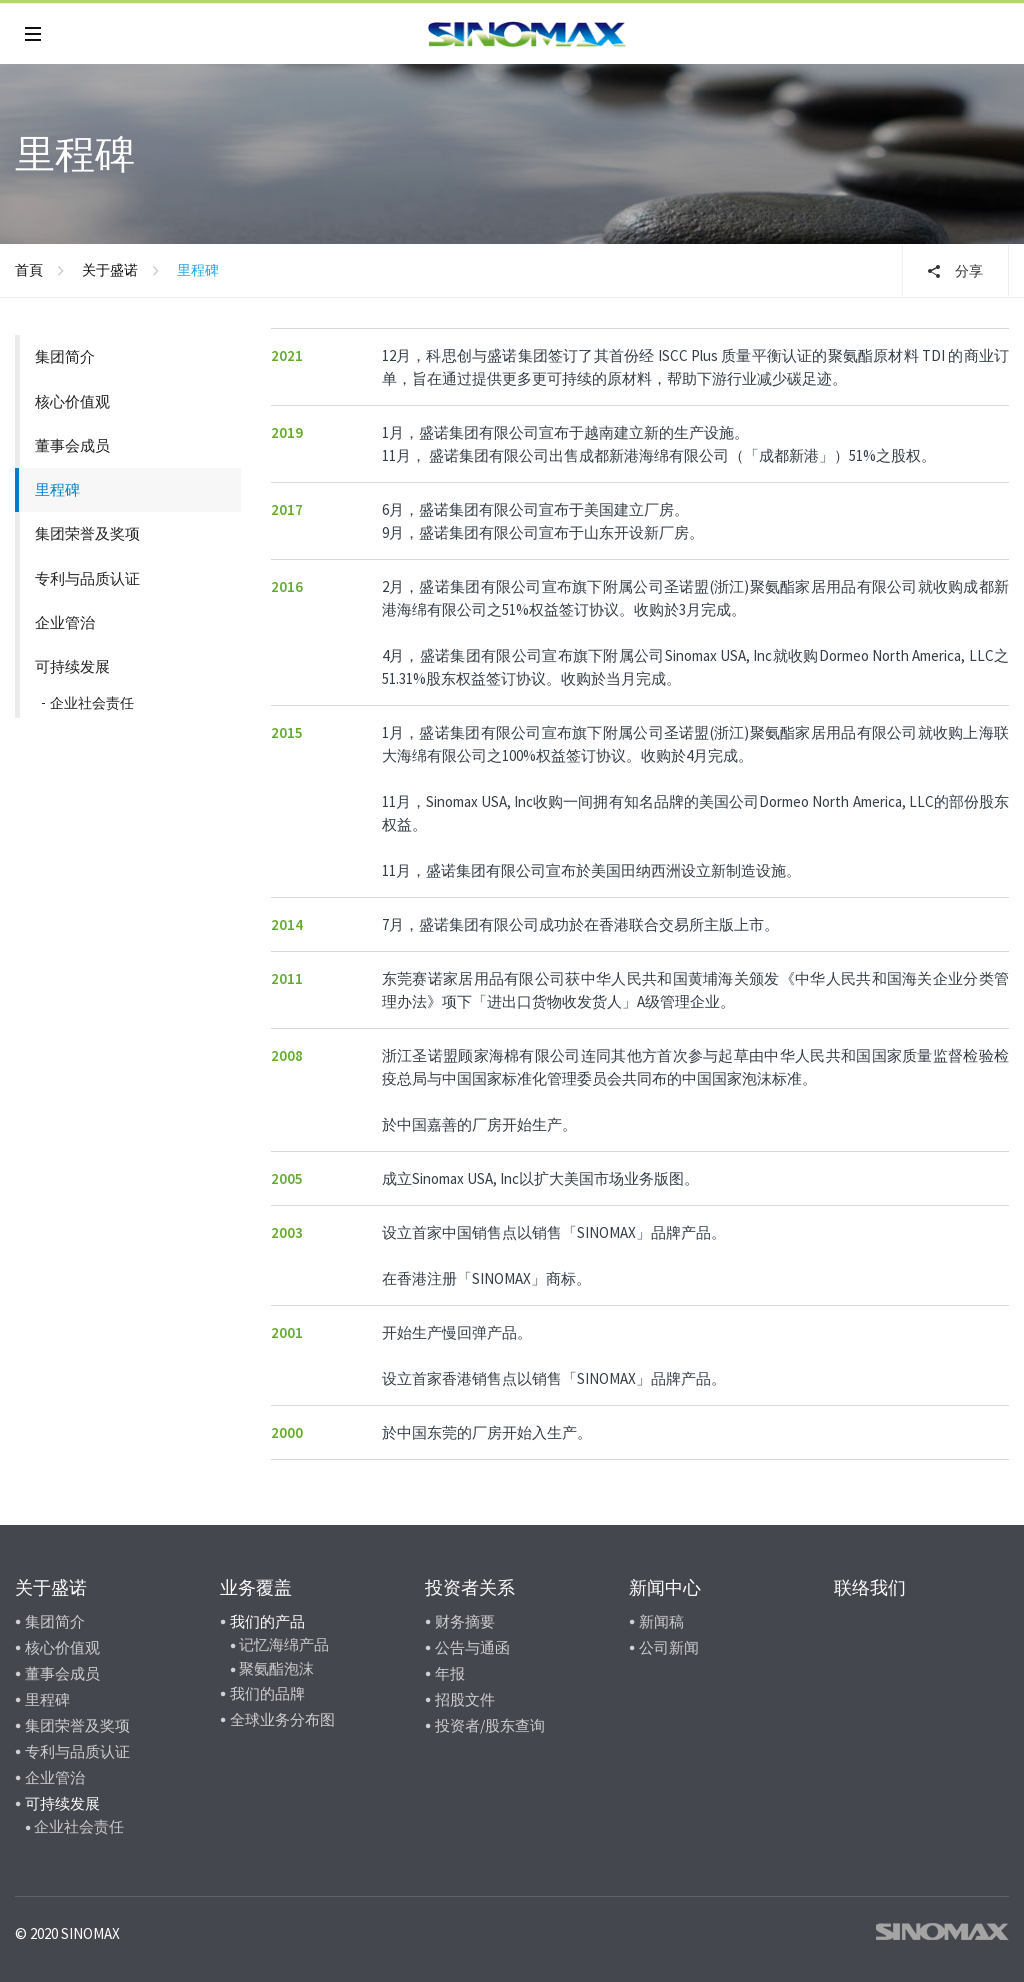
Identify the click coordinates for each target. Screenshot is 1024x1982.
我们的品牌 (267, 1693)
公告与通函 (472, 1647)
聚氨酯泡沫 (276, 1668)
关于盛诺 (110, 270)
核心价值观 (72, 401)
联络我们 (870, 1587)
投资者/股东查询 (490, 1725)
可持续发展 (72, 666)
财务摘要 (465, 1621)
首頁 (29, 270)
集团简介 (65, 356)
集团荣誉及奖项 (87, 533)
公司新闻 (669, 1647)
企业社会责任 (92, 703)
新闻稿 (661, 1621)
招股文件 (465, 1699)
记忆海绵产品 (284, 1644)
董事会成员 (72, 445)
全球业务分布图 (282, 1719)
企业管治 (65, 622)
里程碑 (57, 489)
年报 (450, 1673)
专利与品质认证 (87, 578)
